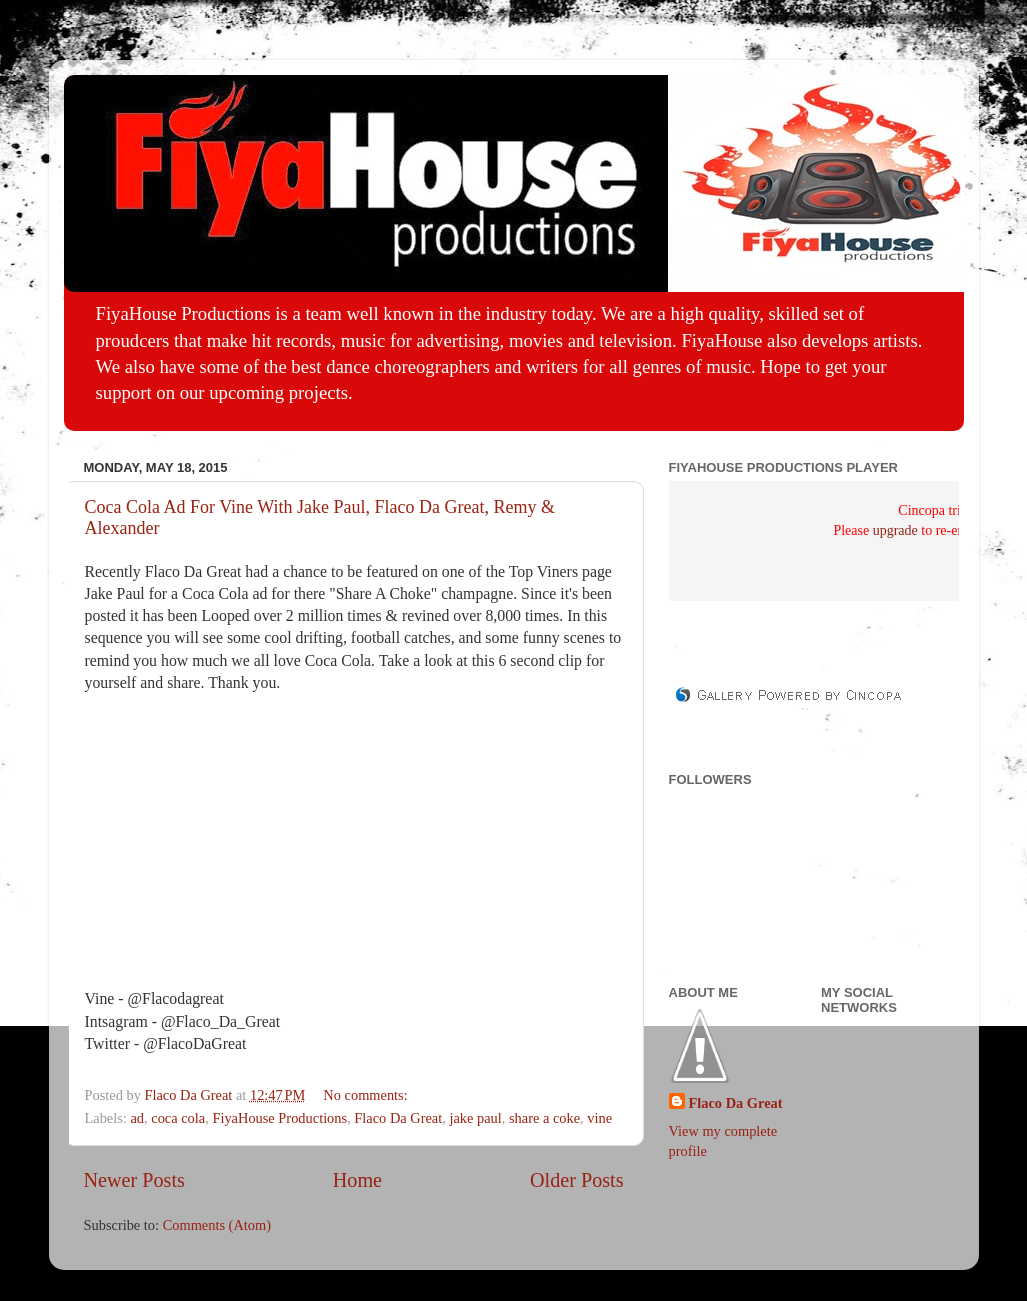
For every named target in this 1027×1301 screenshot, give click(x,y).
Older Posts (577, 1180)
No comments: (367, 1095)
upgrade (895, 530)
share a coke (544, 1118)
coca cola (178, 1118)
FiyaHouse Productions (279, 1118)
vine (599, 1118)
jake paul (475, 1118)
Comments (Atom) (217, 1225)
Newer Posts (134, 1180)
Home (357, 1180)
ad (137, 1118)
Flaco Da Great (398, 1118)
